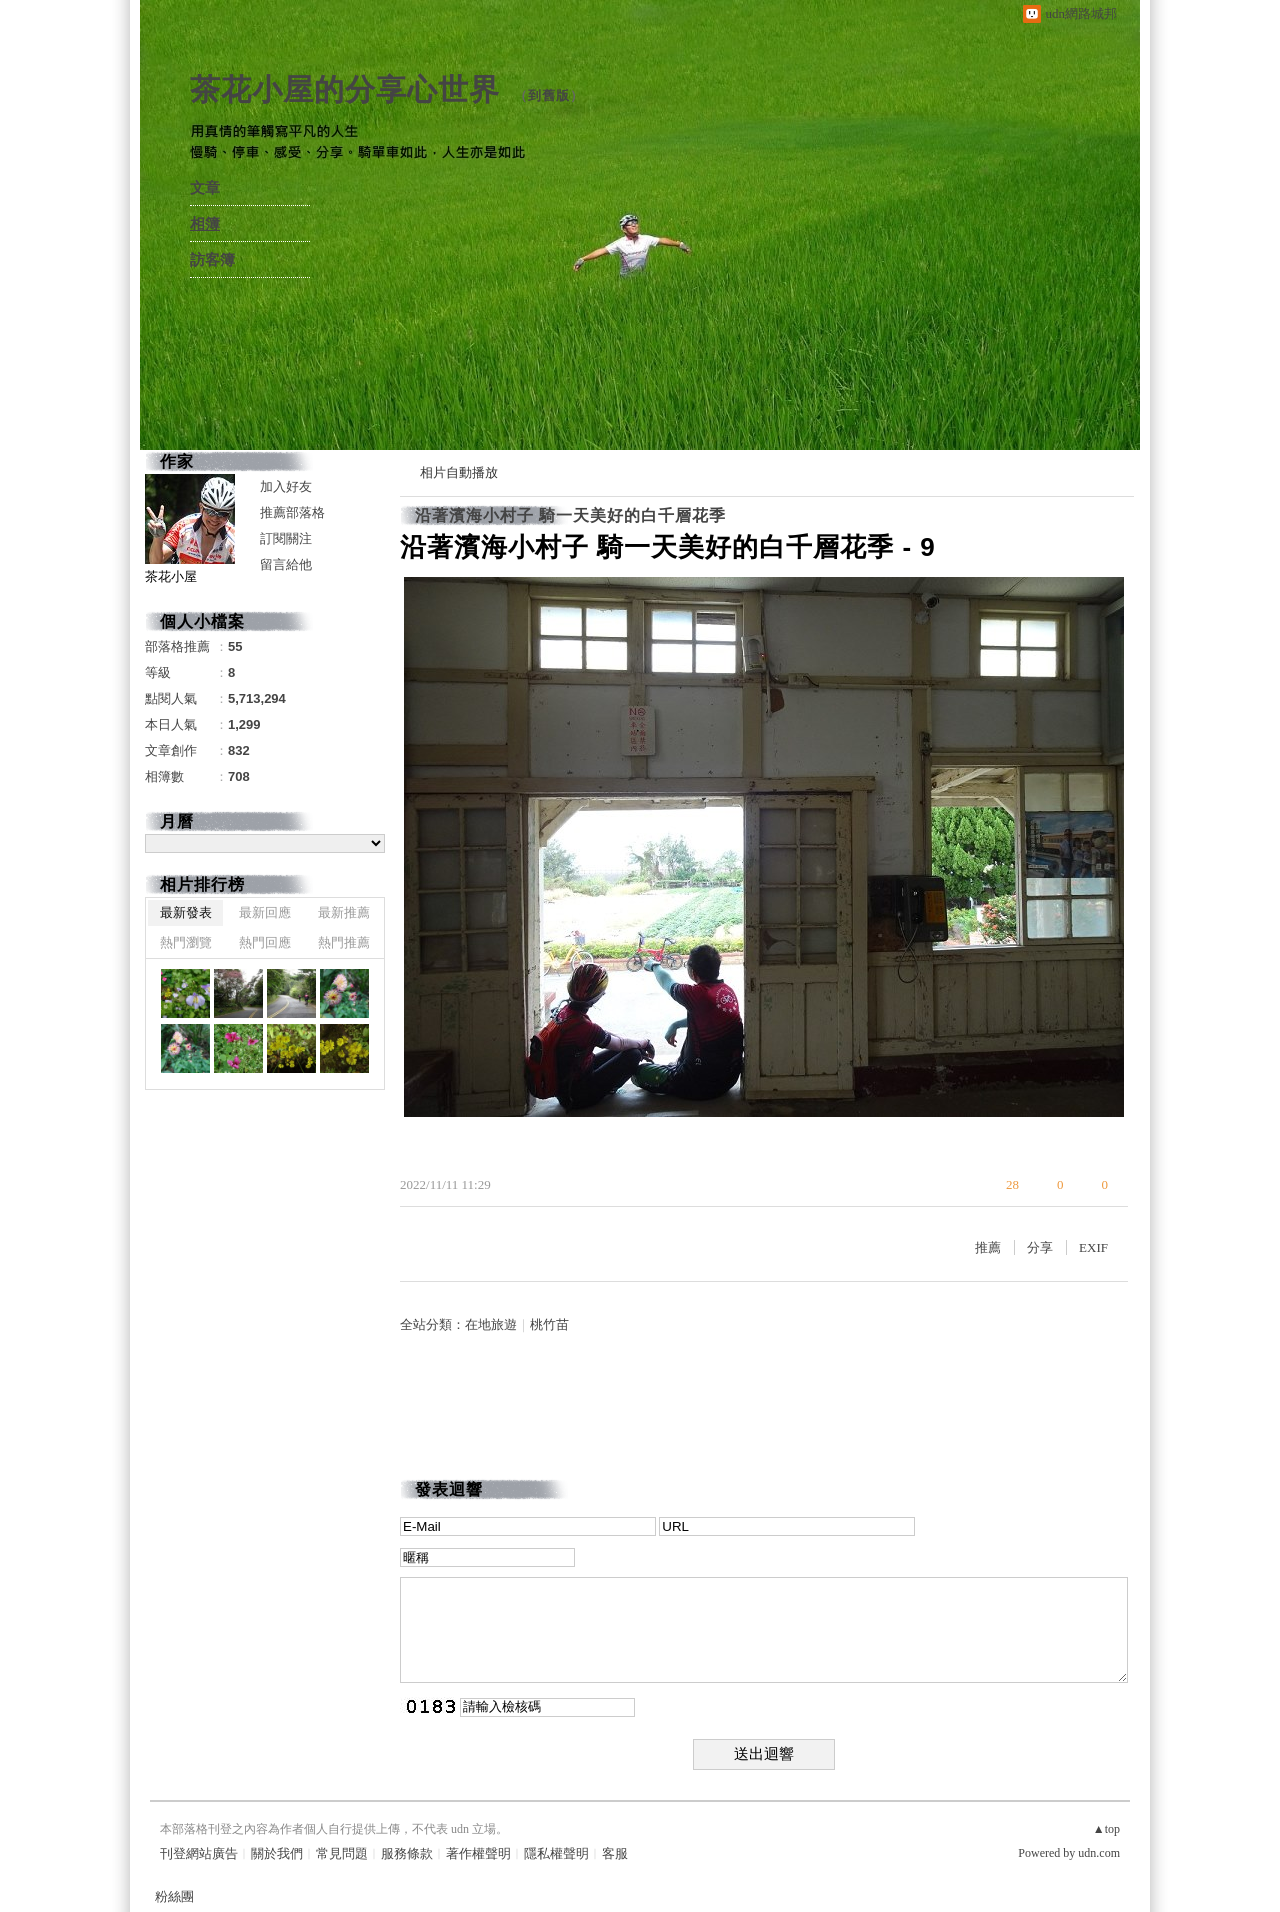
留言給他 (286, 564)
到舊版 (549, 95)
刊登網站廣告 (199, 1853)
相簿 (205, 224)
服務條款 (407, 1853)
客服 (615, 1853)
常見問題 (342, 1853)
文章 (205, 188)
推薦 (988, 1247)
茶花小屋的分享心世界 (345, 89)
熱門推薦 (344, 942)
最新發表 (186, 912)
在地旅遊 (491, 1324)
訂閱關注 (286, 538)
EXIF (1093, 1247)
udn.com (1099, 1853)
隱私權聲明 (556, 1853)
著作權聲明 (478, 1853)
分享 (1040, 1247)
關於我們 (277, 1853)
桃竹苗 (549, 1324)
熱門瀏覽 (186, 942)
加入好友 (286, 486)
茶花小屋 (171, 576)
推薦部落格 (292, 512)
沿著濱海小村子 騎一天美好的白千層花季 (570, 515)
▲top (1106, 1829)
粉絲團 (174, 1896)
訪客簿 (212, 260)
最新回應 (265, 912)
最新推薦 (344, 912)
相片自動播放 (459, 472)
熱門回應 (265, 942)
